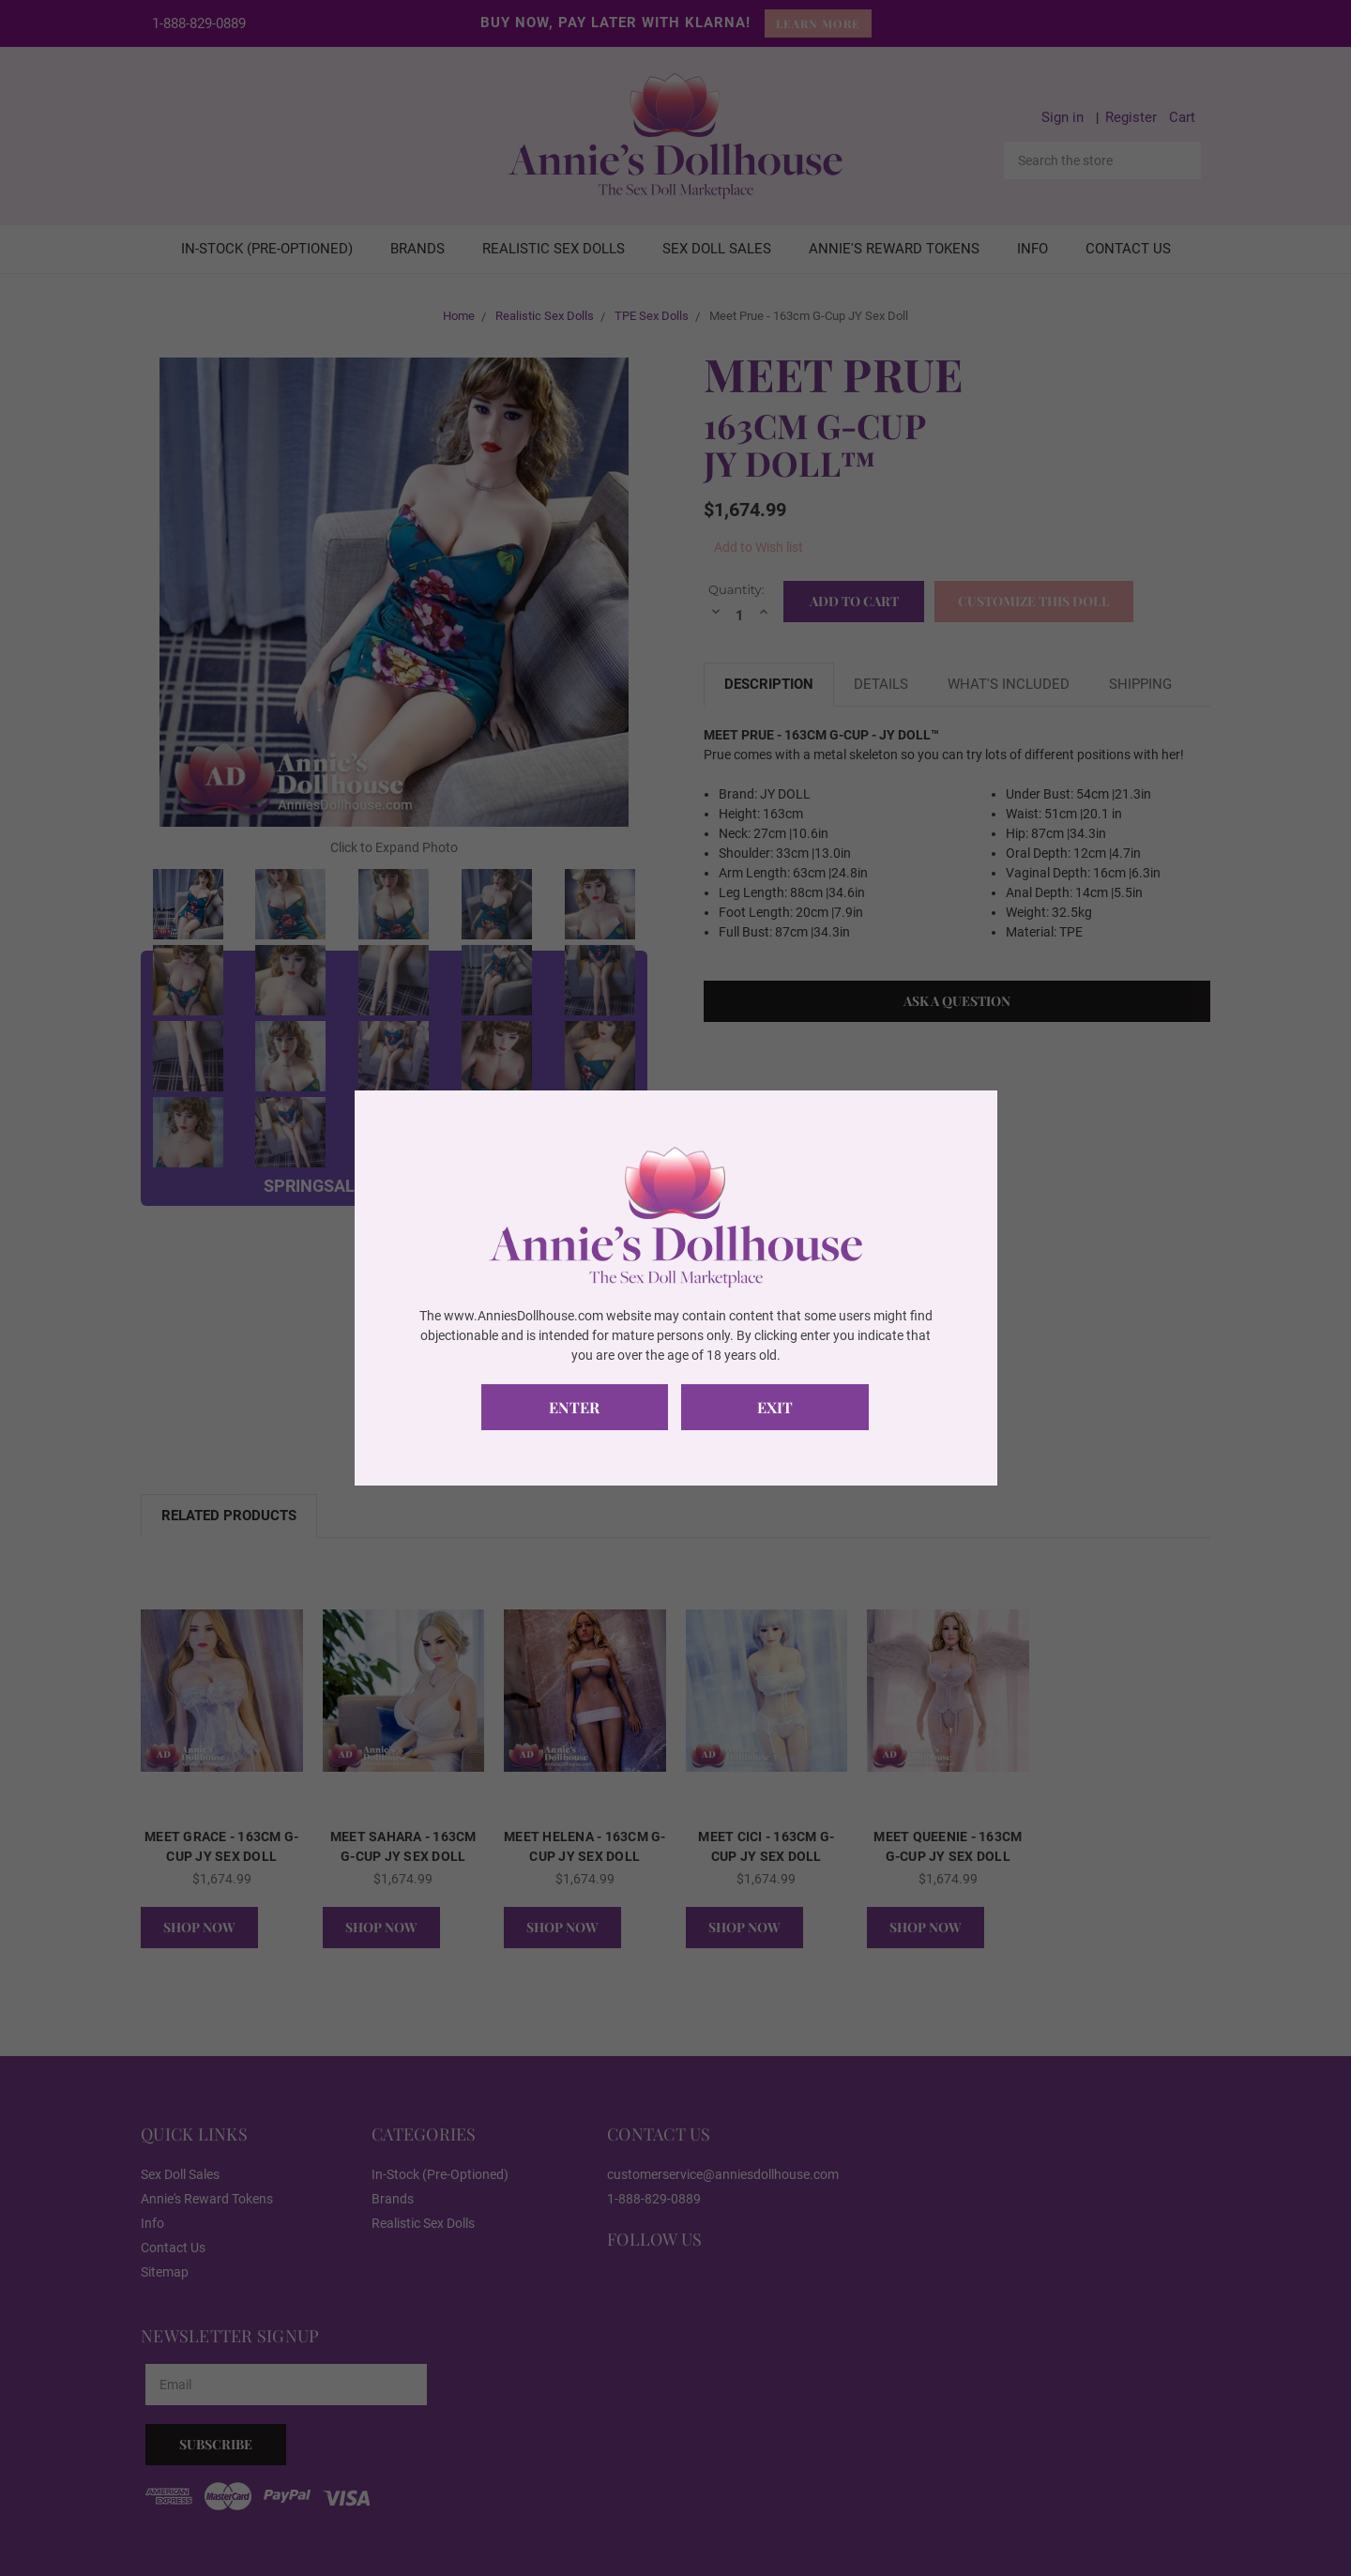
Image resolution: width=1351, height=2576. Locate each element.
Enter (575, 1407)
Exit (775, 1407)
